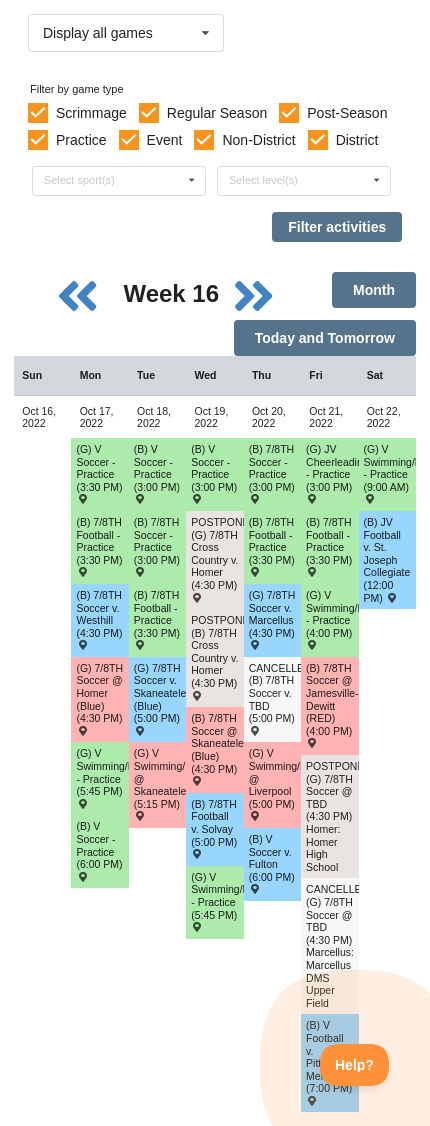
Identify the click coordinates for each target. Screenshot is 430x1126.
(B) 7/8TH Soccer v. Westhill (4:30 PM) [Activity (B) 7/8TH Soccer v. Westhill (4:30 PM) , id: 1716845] (99, 619)
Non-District (258, 140)
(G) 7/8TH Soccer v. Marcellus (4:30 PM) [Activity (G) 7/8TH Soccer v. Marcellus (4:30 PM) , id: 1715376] (272, 619)
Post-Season (347, 113)
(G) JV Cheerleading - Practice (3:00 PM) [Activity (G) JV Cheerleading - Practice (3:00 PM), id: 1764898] (332, 473)
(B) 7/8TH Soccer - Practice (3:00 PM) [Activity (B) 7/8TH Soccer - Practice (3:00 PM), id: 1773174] (157, 546)
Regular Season (217, 113)
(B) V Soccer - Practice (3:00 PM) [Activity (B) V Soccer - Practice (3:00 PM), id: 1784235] (214, 473)
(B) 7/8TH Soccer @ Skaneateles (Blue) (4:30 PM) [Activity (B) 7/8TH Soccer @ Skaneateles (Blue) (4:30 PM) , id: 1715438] (217, 748)
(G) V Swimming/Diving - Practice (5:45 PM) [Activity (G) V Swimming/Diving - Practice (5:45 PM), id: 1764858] (102, 777)
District (357, 140)
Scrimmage (91, 113)
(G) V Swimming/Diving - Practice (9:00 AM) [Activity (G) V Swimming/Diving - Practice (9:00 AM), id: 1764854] (390, 473)
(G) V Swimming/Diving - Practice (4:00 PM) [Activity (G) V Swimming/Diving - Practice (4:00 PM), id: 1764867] (332, 619)
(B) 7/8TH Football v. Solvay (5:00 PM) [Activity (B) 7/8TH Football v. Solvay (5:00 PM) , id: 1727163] (214, 828)
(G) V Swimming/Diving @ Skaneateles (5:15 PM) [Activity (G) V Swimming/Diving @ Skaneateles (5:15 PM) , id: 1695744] (160, 783)
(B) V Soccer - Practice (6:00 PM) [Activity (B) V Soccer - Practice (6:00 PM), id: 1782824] (99, 850)
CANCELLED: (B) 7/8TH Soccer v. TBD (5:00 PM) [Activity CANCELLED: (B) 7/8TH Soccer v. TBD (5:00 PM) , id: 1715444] (275, 698)
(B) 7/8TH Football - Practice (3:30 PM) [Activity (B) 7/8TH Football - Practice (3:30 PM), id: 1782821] (272, 546)
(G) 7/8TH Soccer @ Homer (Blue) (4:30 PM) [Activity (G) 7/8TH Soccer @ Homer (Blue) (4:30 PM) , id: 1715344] (99, 698)
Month (374, 290)
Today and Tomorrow (325, 338)
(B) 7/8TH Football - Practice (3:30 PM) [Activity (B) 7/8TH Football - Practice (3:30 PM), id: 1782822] (329, 546)
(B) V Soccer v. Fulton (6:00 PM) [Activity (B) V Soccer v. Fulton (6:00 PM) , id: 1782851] (272, 863)
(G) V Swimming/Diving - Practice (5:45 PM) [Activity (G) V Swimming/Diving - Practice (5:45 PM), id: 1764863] (217, 901)
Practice (81, 140)
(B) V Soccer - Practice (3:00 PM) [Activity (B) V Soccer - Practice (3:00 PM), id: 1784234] (157, 473)
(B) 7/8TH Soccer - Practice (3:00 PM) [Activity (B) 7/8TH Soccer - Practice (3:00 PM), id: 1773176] (272, 473)
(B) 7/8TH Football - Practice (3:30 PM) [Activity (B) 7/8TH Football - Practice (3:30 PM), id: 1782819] (99, 546)
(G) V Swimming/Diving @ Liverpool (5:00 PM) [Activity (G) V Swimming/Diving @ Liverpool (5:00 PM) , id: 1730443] (275, 783)
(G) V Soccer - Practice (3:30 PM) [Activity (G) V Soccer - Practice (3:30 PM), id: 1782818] (99, 473)
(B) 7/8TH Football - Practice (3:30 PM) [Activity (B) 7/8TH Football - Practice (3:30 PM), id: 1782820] (157, 619)
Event (165, 140)
